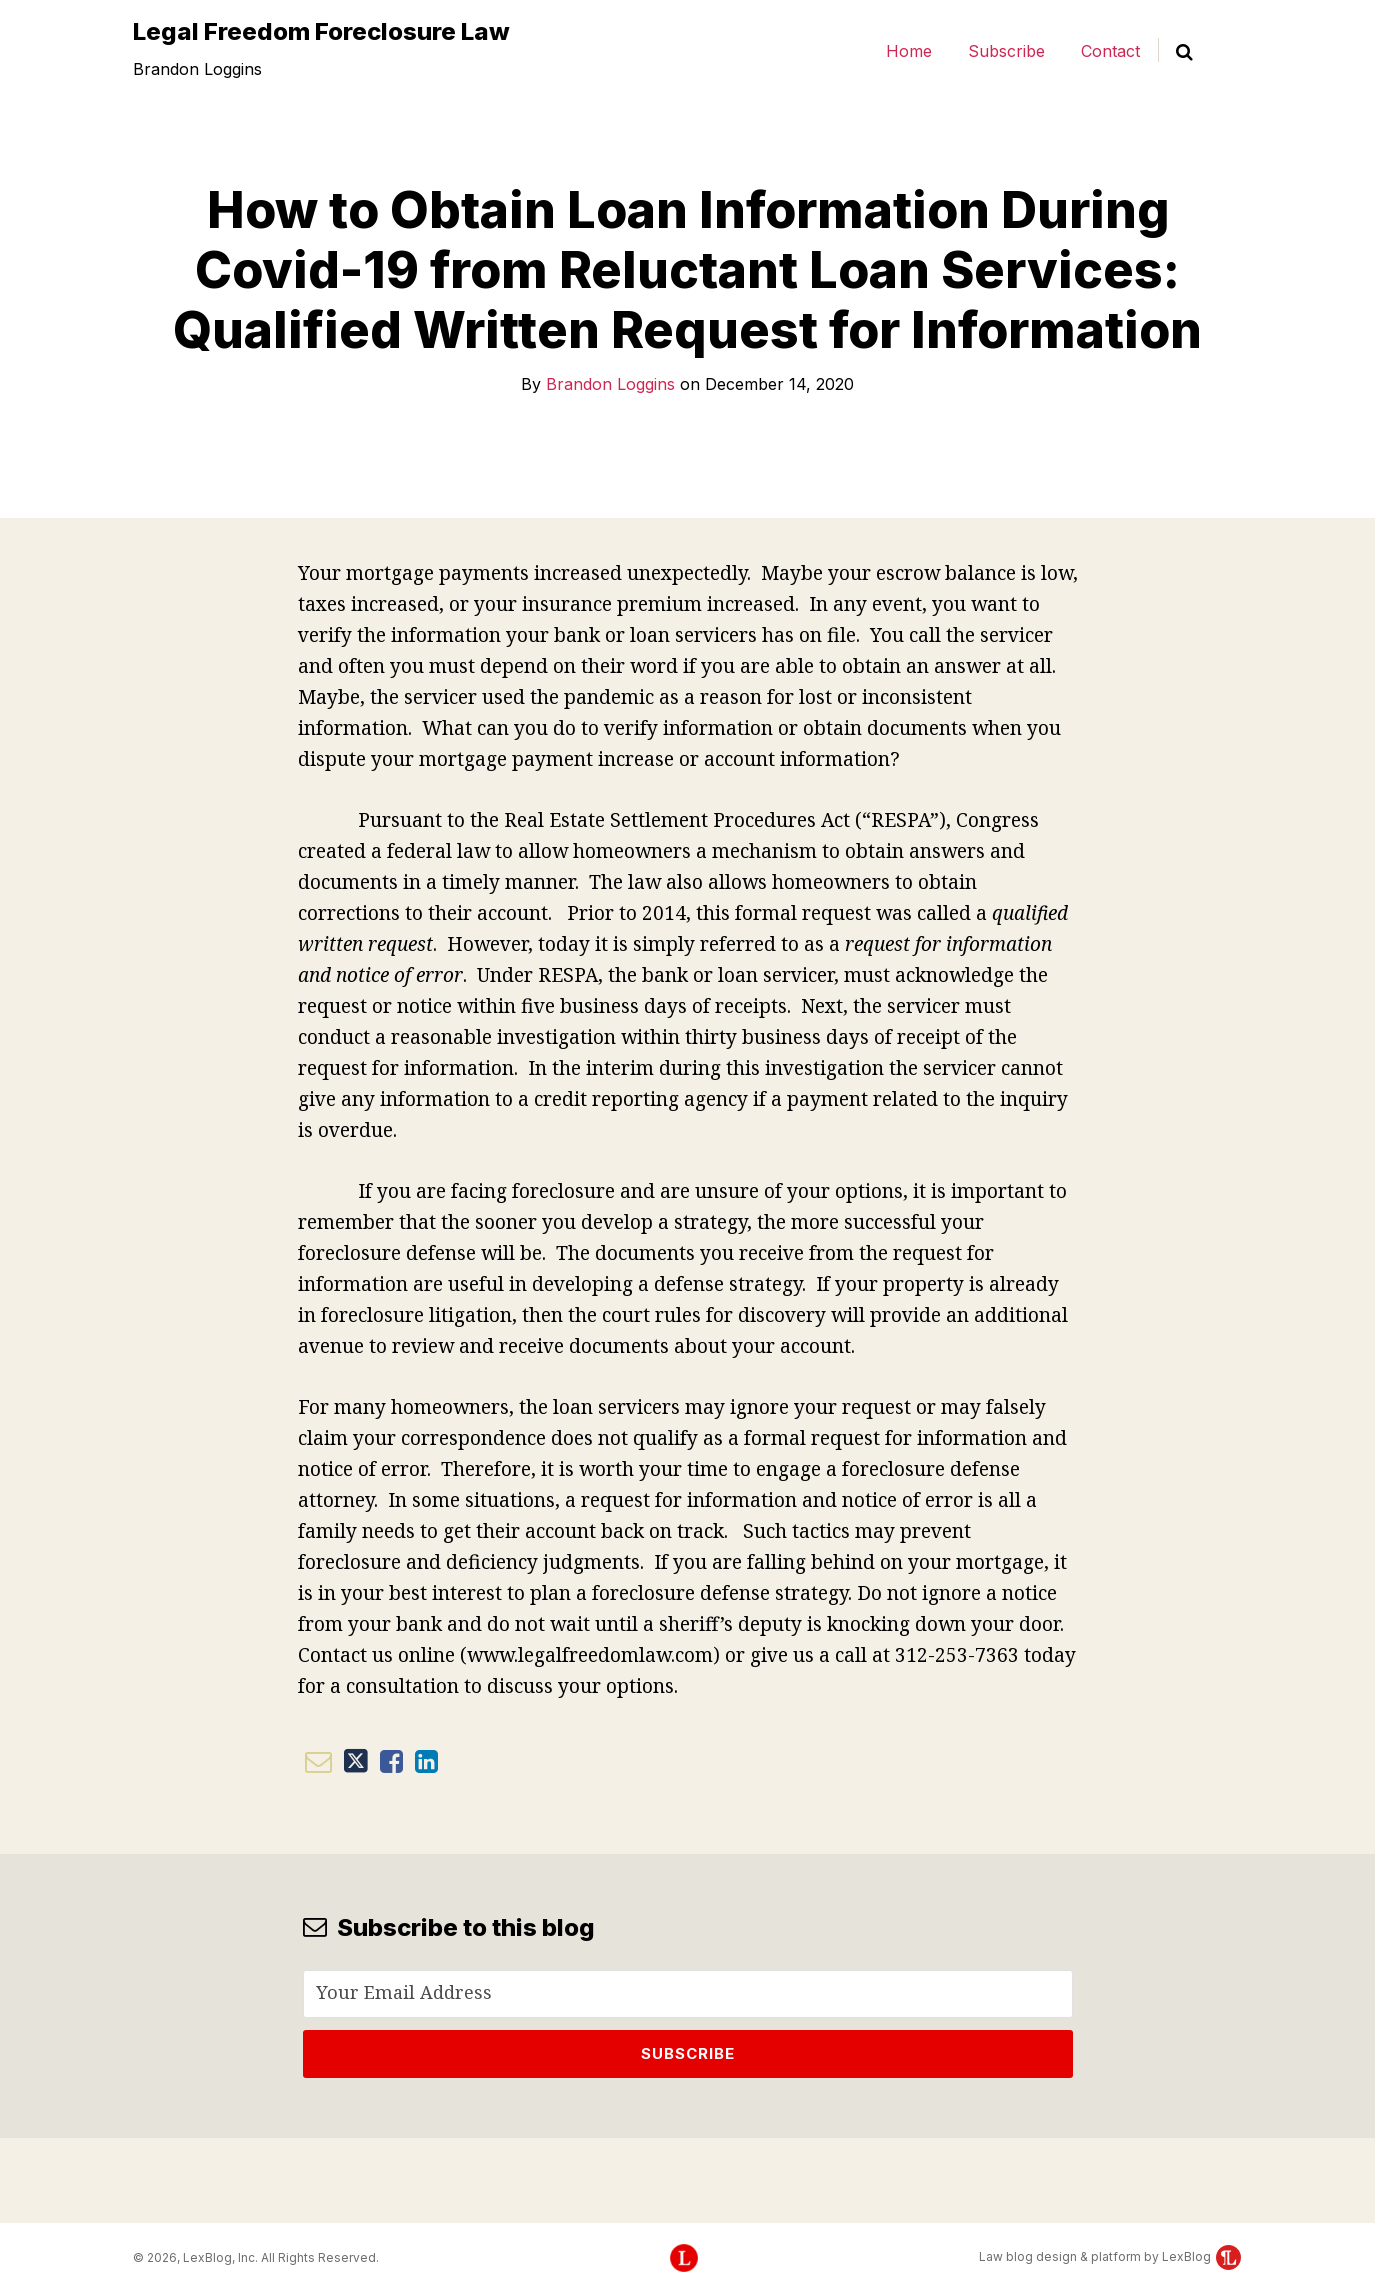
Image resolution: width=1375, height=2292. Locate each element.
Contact (1110, 51)
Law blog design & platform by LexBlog (1110, 2256)
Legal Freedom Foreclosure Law (321, 31)
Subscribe (1006, 51)
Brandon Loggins (610, 384)
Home (909, 51)
